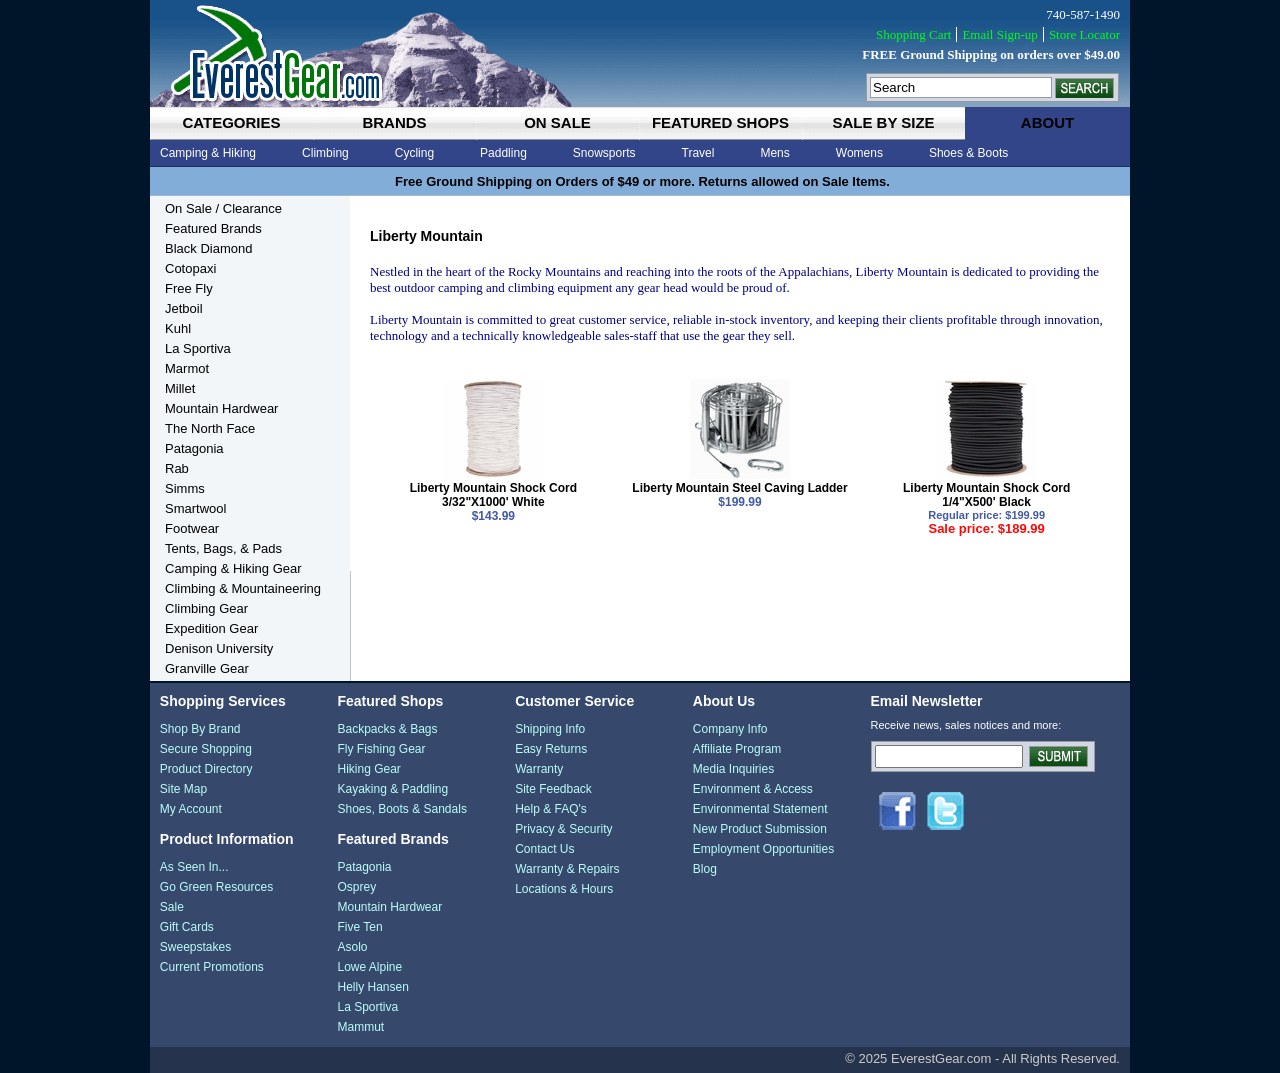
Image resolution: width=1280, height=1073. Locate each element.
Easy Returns (551, 749)
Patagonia (194, 448)
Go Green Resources (216, 887)
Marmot (187, 368)
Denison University (219, 648)
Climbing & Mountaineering (243, 588)
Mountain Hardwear (221, 408)
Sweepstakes (195, 947)
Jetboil (184, 308)
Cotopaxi (190, 268)
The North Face (210, 428)
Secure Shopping (206, 749)
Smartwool (195, 508)
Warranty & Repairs (567, 869)
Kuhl (178, 328)
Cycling (414, 153)
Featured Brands (213, 228)
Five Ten (359, 927)
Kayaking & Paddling (392, 789)
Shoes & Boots (968, 153)
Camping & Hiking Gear (233, 568)
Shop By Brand (200, 729)
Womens (859, 153)
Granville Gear (207, 668)
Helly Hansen (372, 987)
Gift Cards (187, 927)
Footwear (192, 528)
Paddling (503, 153)
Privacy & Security (563, 829)
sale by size (883, 122)
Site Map (183, 789)
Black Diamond (208, 248)
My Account (191, 809)
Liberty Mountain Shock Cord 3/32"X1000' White (493, 495)
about (1047, 122)
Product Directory (206, 769)
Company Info (730, 729)
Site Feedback (553, 789)
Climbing (325, 153)
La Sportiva (198, 348)
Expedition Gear (211, 628)
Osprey (356, 887)
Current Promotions (212, 967)
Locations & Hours (564, 889)
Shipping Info (550, 729)
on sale (557, 122)
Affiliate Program (737, 749)
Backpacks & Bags (387, 729)
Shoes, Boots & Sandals (401, 809)
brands (394, 122)
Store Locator (1084, 34)
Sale (172, 907)
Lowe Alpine (369, 967)
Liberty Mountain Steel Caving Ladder (739, 488)
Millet (180, 388)
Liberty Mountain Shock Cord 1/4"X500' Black (986, 495)
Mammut (360, 1027)
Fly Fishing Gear (381, 749)
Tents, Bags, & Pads (223, 548)
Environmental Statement (760, 809)
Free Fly (189, 288)
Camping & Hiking (208, 153)
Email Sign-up (999, 34)
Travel (698, 153)
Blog (705, 869)
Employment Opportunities (763, 849)
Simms (185, 488)
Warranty (539, 769)
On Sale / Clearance (223, 208)
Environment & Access (753, 789)
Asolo (352, 947)
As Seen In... (194, 867)
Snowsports (604, 153)
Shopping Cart (913, 34)
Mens (774, 153)
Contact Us (544, 849)
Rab (177, 468)
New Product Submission (760, 829)
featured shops (720, 122)
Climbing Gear (206, 608)
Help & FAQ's (551, 809)
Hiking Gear (368, 769)
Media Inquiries (733, 769)
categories (231, 122)
